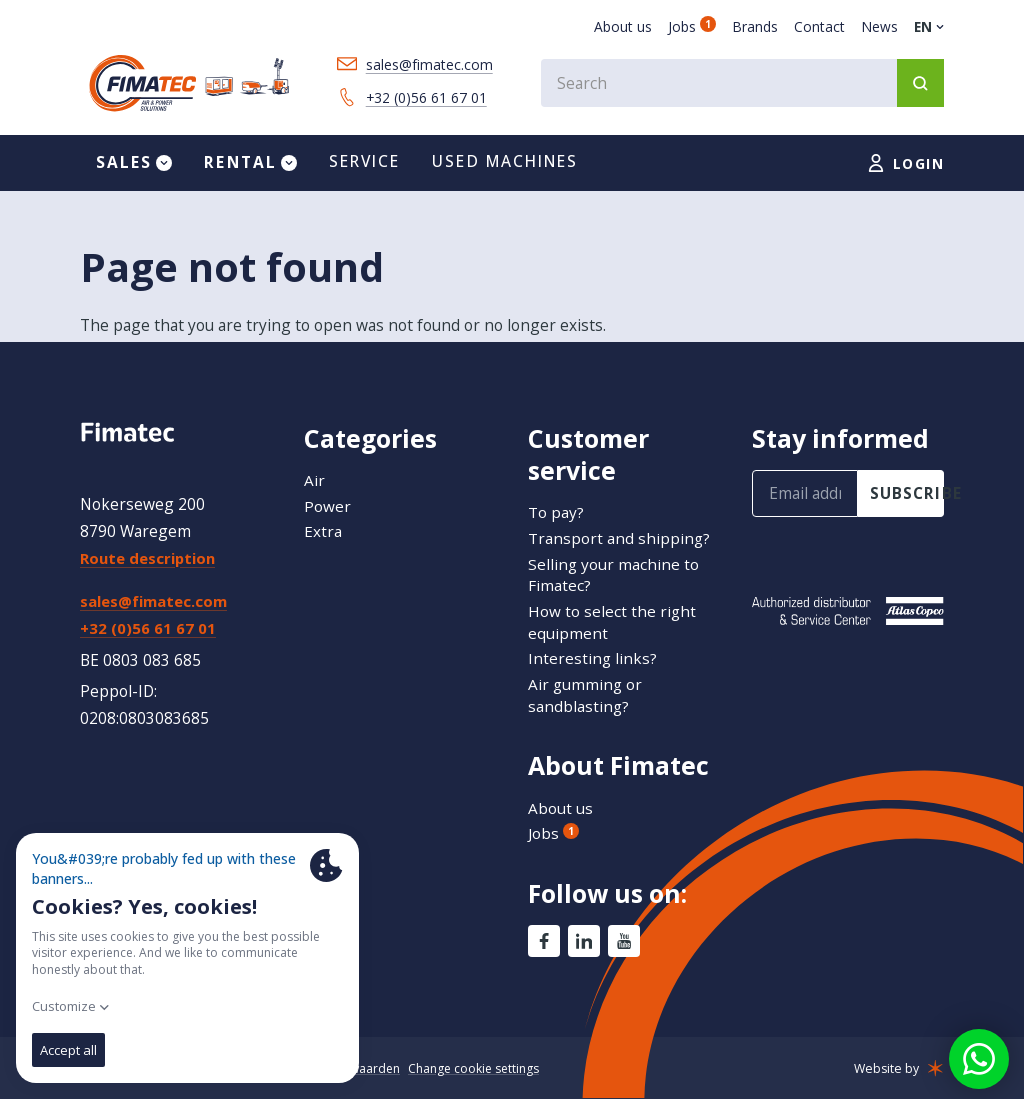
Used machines (505, 167)
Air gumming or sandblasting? (586, 695)
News (879, 26)
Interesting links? (593, 659)
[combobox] (740, 85)
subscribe (907, 493)
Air (314, 480)
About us (623, 26)
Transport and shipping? (619, 538)
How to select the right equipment (612, 622)
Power (327, 506)
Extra (323, 532)
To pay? (556, 513)
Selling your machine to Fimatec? (614, 575)
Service (365, 167)
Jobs (692, 26)
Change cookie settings (481, 1069)
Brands (755, 26)
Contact (819, 26)
